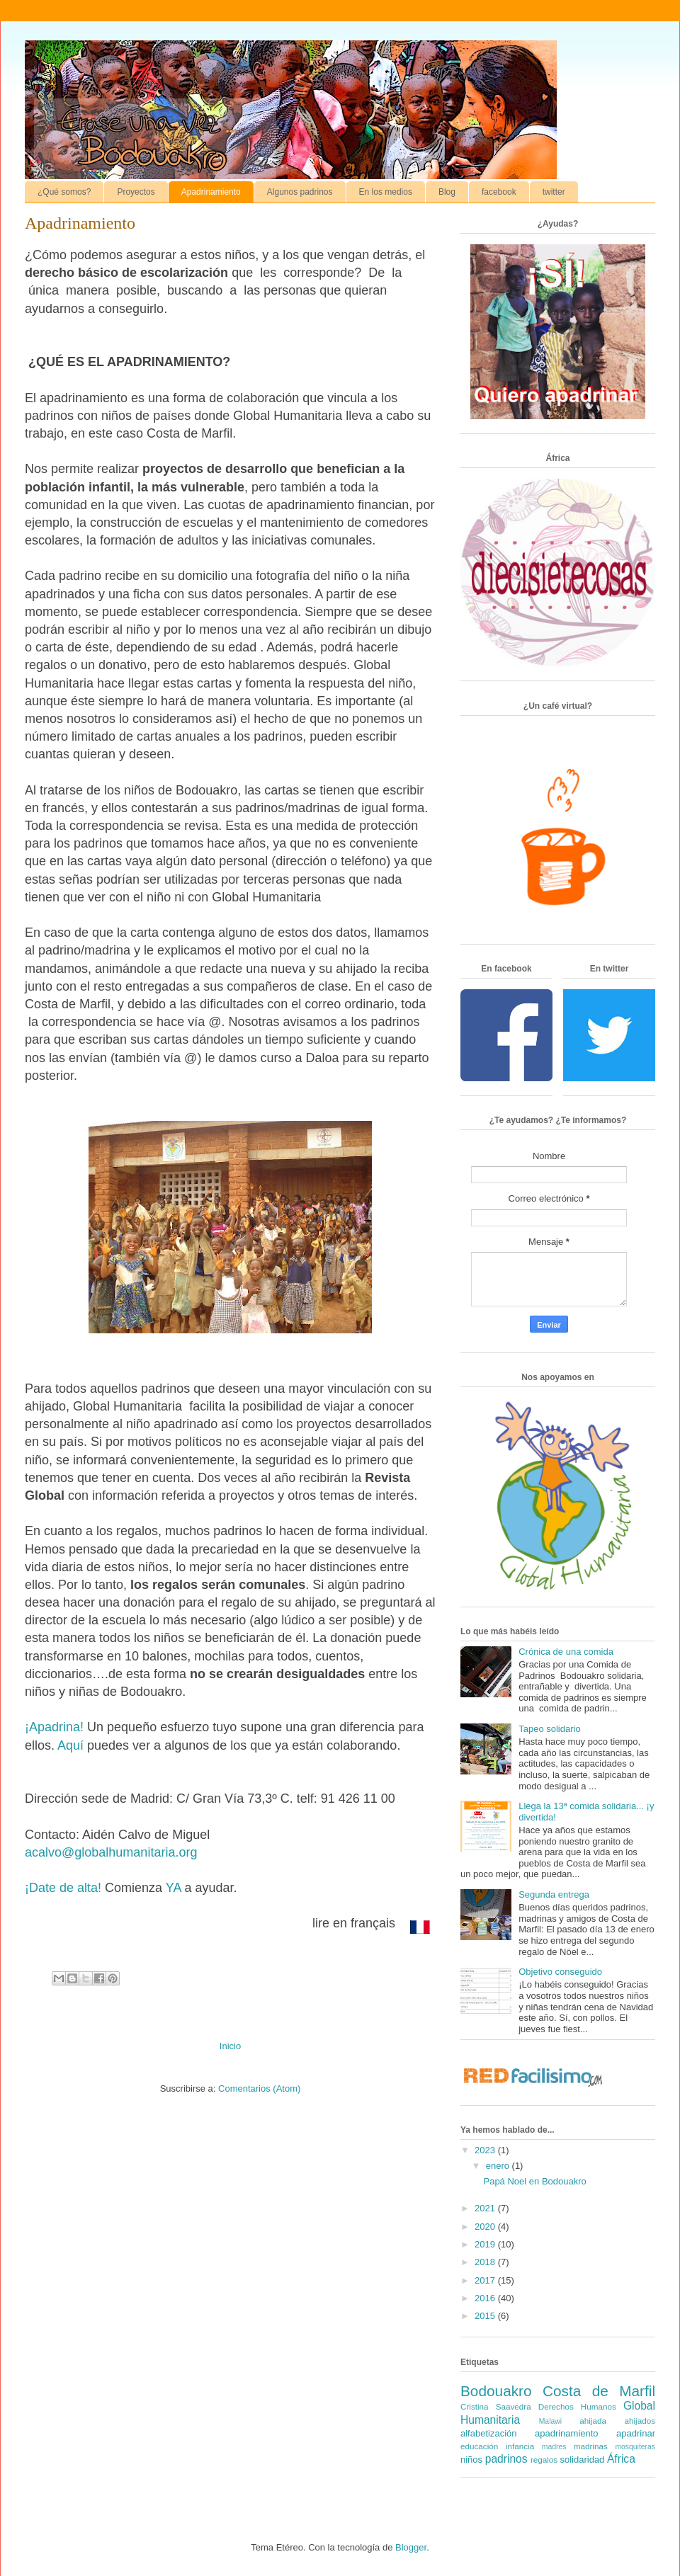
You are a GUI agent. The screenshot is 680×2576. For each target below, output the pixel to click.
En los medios (385, 192)
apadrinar (635, 2433)
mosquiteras (635, 2447)
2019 (486, 2244)
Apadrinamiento (211, 192)
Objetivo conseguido (560, 1971)
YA (173, 1888)
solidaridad (582, 2459)
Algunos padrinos (300, 192)
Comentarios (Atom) (259, 2088)
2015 (486, 2315)
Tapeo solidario (549, 1728)
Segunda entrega (553, 1894)
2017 (486, 2280)
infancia (520, 2446)
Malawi (550, 2421)
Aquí (70, 1745)
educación (479, 2446)
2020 (486, 2226)
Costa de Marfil (599, 2391)
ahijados (639, 2420)
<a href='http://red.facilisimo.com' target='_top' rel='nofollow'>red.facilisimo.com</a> (533, 2078)
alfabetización (488, 2433)
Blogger (410, 2547)
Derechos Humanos (577, 2406)
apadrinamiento (567, 2433)
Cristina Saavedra (495, 2406)
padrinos (506, 2459)
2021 (486, 2208)
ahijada (592, 2420)
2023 (486, 2150)
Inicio (230, 2046)
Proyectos (135, 192)
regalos (544, 2459)
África (621, 2459)
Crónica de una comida (565, 1651)
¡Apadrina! (54, 1727)
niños (471, 2459)
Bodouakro (496, 2391)
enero (499, 2165)
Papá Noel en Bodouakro (534, 2181)
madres (554, 2447)
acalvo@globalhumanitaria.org (111, 1852)
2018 (486, 2262)
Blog (446, 192)
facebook (499, 192)
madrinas (591, 2446)
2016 (486, 2298)
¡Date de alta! (63, 1888)
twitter (554, 192)
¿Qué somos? (64, 192)
